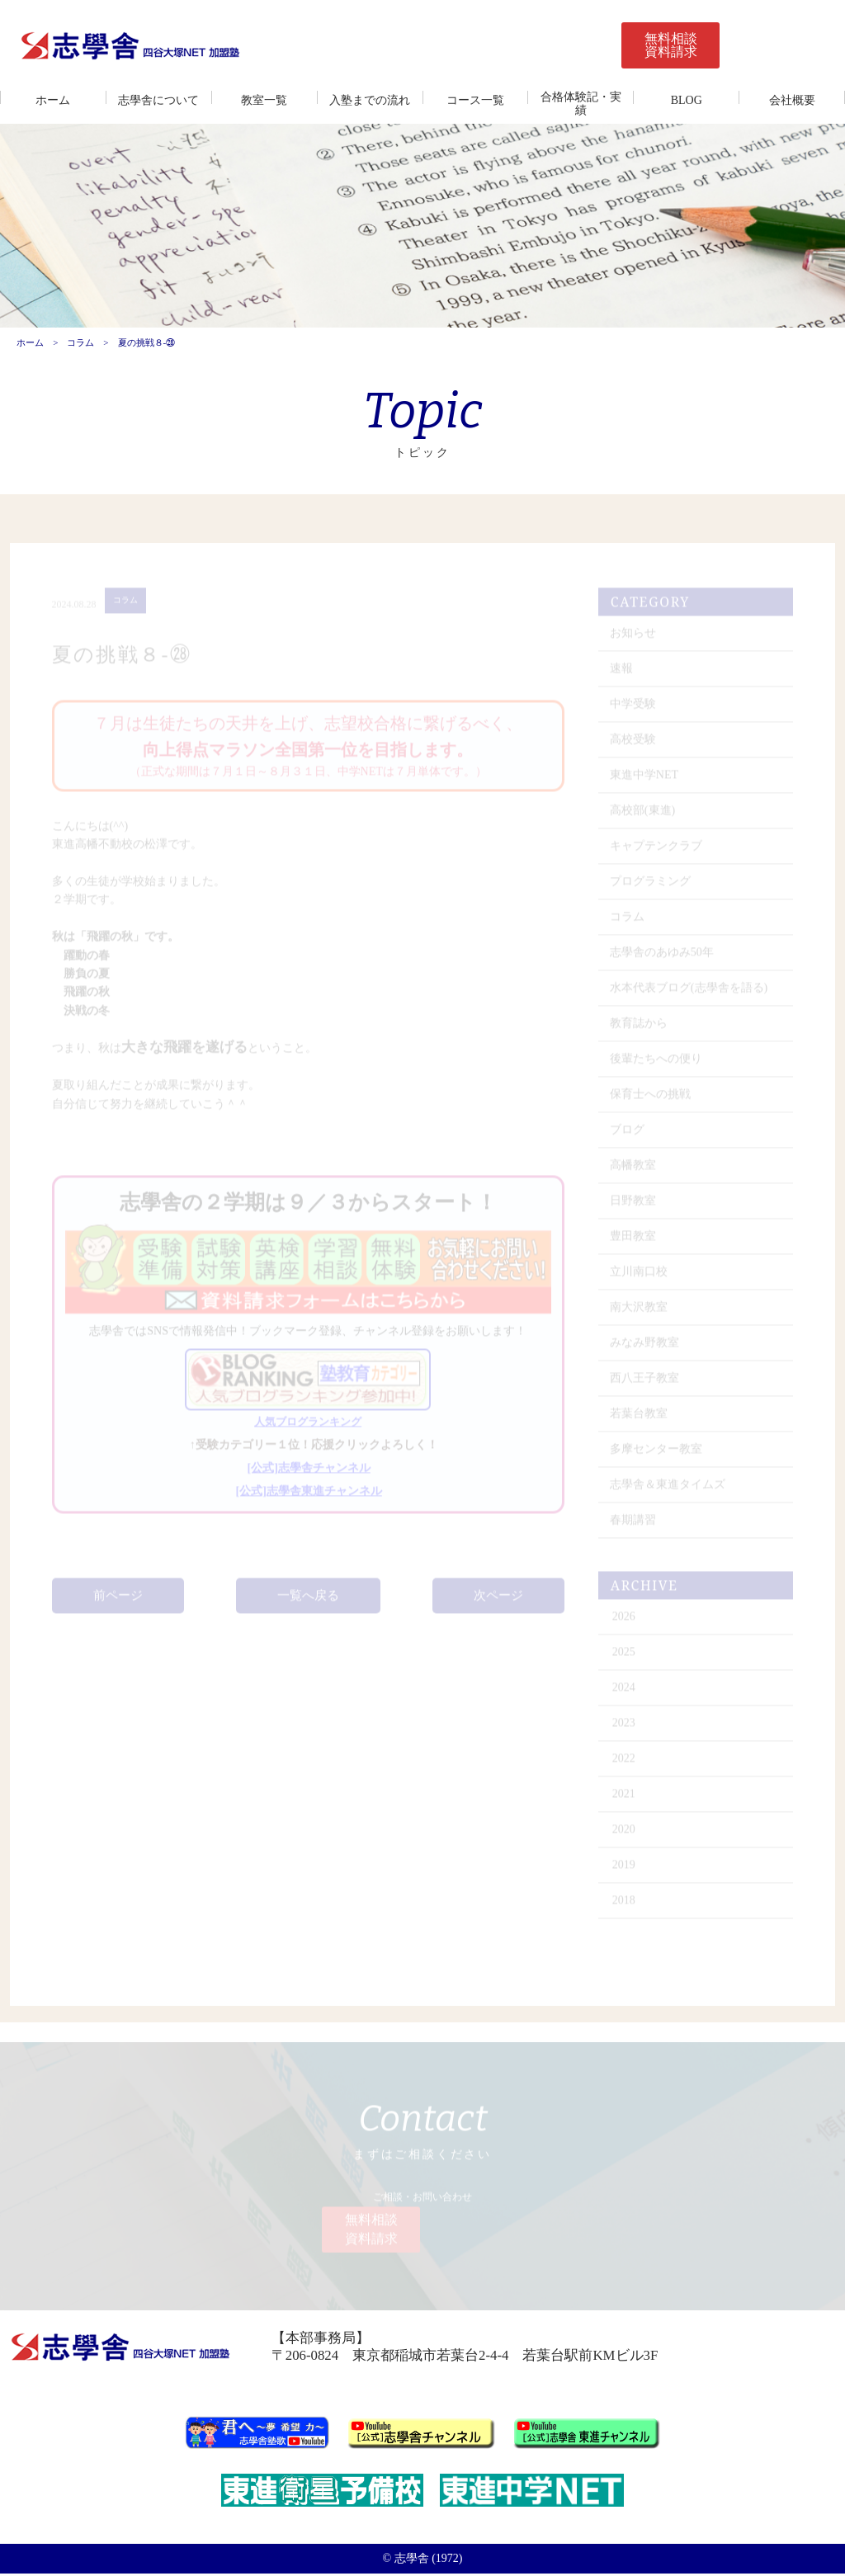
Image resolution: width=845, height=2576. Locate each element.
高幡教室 (634, 1171)
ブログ (628, 1136)
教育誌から (639, 1029)
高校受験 (634, 745)
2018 (624, 1906)
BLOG (686, 100)
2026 (624, 1622)
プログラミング (651, 887)
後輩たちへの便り (657, 1065)
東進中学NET (645, 781)
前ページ (118, 1601)
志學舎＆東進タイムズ (668, 1490)
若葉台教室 (639, 1419)
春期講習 (634, 1526)
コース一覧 (475, 100)
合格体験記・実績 (581, 103)
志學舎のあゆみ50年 (663, 958)
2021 (624, 1800)
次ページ (498, 1601)
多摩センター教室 (657, 1455)
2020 (624, 1835)
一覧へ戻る (308, 1601)
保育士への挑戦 (651, 1100)
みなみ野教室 (645, 1348)
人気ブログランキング (307, 1428)
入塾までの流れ (369, 100)
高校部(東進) (643, 816)
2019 (624, 1871)
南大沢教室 (639, 1313)
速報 (622, 674)
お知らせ (634, 639)
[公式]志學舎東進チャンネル (309, 1497)
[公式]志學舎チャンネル (309, 1474)
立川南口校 (639, 1277)
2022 (624, 1764)
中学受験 (634, 710)
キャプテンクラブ (657, 852)
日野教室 (634, 1207)
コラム (80, 344)
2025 (624, 1658)
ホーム (52, 100)
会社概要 (792, 100)
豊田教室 (634, 1242)
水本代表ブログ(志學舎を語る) (689, 994)
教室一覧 (264, 100)
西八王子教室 (645, 1384)
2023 (624, 1729)
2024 (624, 1693)
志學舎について (158, 100)
